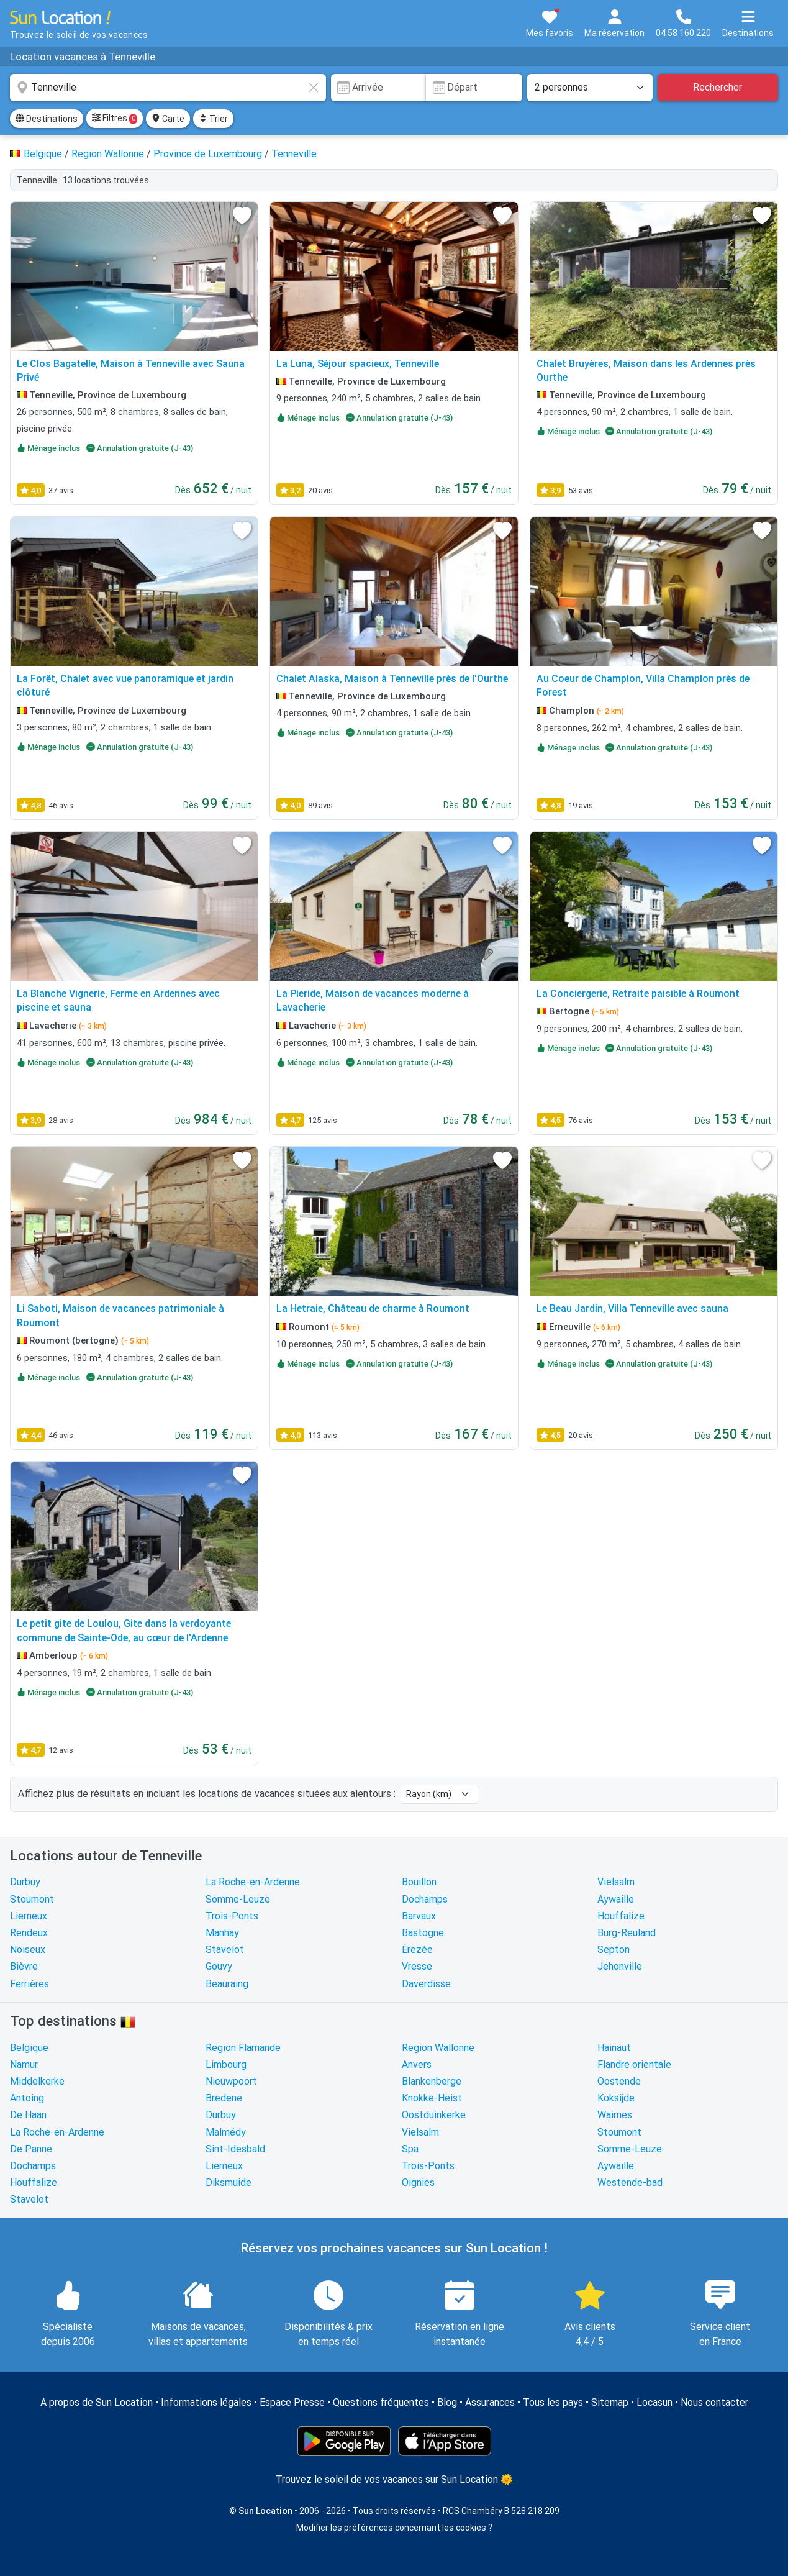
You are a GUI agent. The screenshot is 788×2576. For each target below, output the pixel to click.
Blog (447, 2402)
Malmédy (226, 2132)
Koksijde (616, 2098)
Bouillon (419, 1882)
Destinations (47, 119)
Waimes (614, 2115)
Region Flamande (243, 2048)
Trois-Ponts (232, 1916)
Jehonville (619, 1966)
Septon (613, 1949)
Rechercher (717, 87)
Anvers (417, 2064)
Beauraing (227, 1984)
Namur (24, 2064)
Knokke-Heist (432, 2098)
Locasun (654, 2402)
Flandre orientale (634, 2064)
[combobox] (168, 87)
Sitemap (609, 2402)
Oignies (418, 2182)
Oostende (619, 2081)
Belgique (29, 2048)
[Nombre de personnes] (590, 87)
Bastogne (423, 1933)
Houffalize (621, 1916)
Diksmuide (228, 2182)
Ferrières (29, 1984)
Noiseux (27, 1949)
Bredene (224, 2098)
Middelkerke (37, 2081)
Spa (410, 2149)
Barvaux (419, 1916)
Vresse (417, 1966)
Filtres (114, 118)
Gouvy (219, 1966)
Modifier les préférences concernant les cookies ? (394, 2528)
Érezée (417, 1949)
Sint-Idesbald (235, 2149)
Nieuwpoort (231, 2081)
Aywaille (615, 1899)
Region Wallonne (438, 2048)
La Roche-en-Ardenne (253, 1882)
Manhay (222, 1933)
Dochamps (425, 1899)
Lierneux (28, 1916)
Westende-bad (630, 2182)
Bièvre (24, 1966)
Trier (213, 119)
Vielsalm (616, 1882)
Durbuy (25, 1882)
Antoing (27, 2098)
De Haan (28, 2115)
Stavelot (225, 1949)
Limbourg (226, 2064)
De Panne (31, 2149)
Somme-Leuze (238, 1899)
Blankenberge (431, 2081)
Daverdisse (426, 1984)
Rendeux (29, 1933)
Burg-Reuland (626, 1933)
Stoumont (32, 1899)
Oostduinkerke (434, 2115)
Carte (168, 119)
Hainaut (614, 2048)
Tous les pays (553, 2402)
